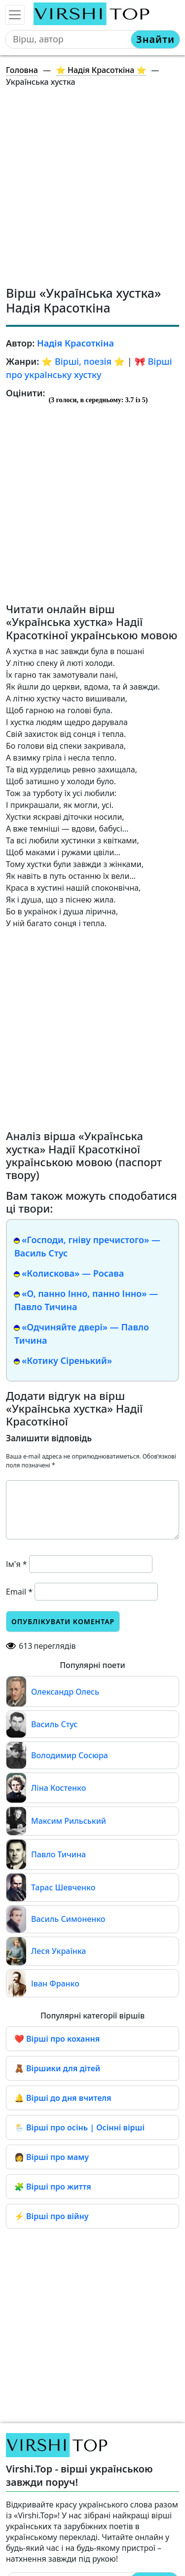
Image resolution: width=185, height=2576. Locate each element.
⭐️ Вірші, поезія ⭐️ (83, 361)
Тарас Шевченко (63, 1887)
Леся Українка (58, 1951)
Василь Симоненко (68, 1919)
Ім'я (16, 1564)
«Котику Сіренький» (67, 1360)
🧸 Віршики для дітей (57, 2068)
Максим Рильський (68, 1820)
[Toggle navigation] (15, 15)
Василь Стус (54, 1724)
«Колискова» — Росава (73, 1273)
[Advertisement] (92, 188)
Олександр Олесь (65, 1691)
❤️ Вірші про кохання (57, 2038)
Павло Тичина (58, 1854)
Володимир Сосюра (69, 1755)
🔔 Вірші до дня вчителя (62, 2097)
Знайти (155, 39)
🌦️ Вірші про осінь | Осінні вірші (79, 2127)
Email (19, 1591)
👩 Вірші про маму (51, 2157)
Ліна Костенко (58, 1787)
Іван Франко (55, 1983)
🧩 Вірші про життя (52, 2186)
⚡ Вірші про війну (51, 2216)
